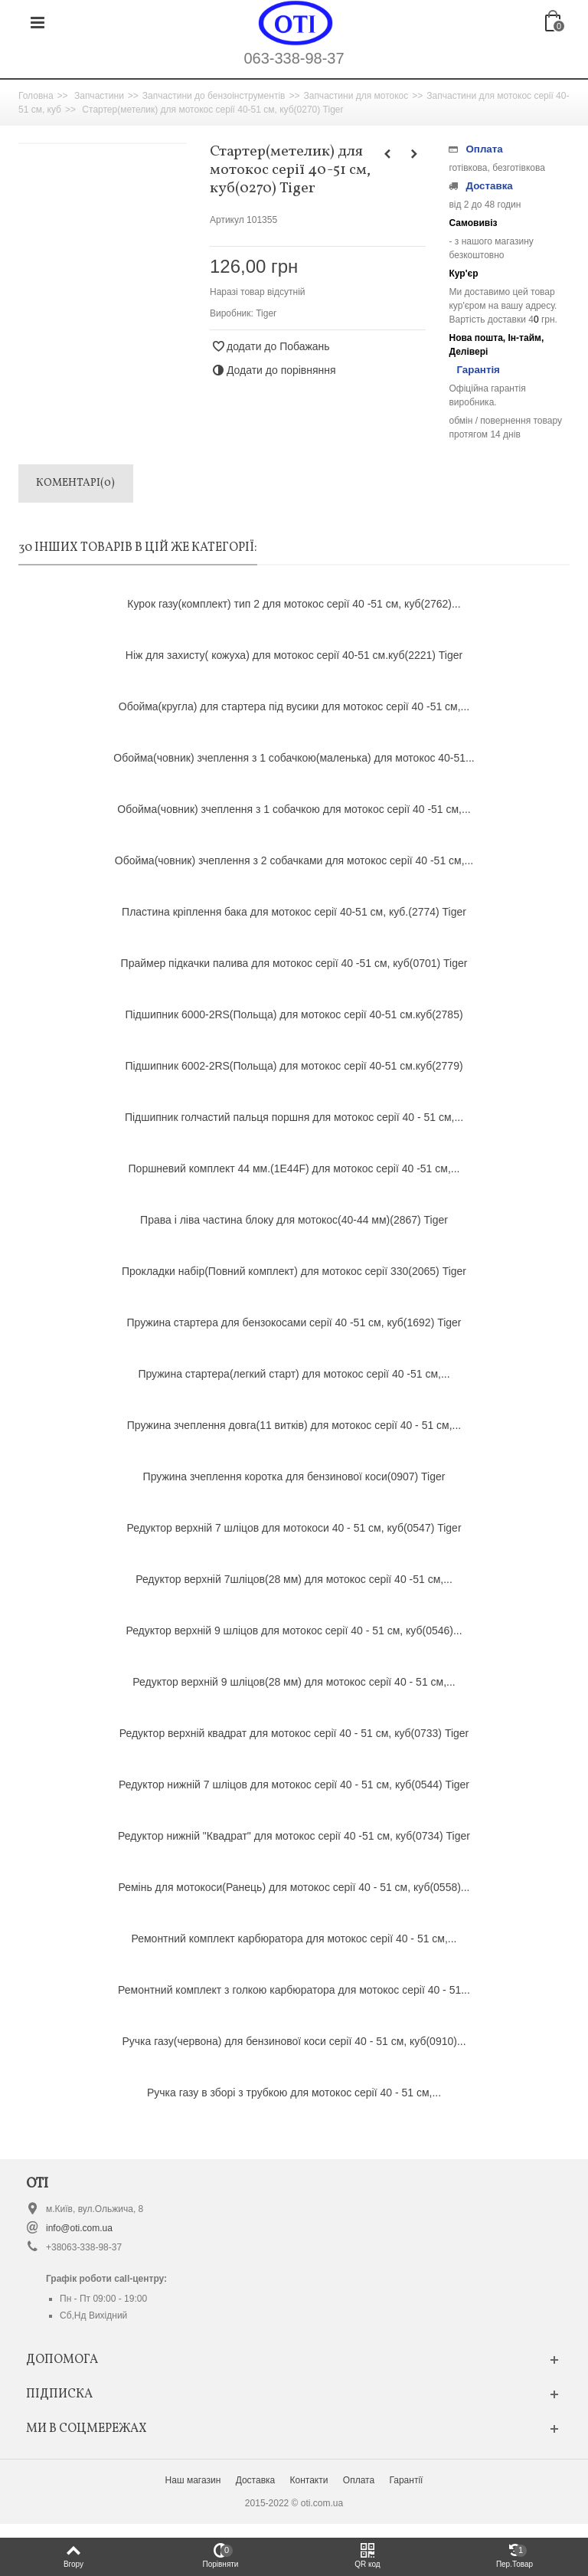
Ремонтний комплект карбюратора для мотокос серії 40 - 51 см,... (294, 1938)
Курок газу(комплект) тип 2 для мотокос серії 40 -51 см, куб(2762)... (293, 604)
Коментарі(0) (75, 483)
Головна (36, 95)
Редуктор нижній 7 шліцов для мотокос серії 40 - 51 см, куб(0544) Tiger (294, 1784)
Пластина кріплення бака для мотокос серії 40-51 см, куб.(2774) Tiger (294, 912)
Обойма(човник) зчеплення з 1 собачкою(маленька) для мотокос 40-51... (294, 758)
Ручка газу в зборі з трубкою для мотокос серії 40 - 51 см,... (294, 2092)
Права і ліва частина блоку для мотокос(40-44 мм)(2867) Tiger (294, 1220)
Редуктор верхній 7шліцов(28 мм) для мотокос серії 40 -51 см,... (294, 1579)
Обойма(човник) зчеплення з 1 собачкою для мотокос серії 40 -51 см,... (293, 809)
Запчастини (99, 95)
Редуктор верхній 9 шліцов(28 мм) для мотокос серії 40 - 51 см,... (293, 1682)
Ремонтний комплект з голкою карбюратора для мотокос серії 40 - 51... (294, 1990)
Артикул (227, 220)
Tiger (266, 313)
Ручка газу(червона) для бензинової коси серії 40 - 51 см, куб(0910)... (294, 2041)
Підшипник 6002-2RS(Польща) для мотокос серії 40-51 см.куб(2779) (293, 1066)
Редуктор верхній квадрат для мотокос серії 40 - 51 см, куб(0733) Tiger (294, 1733)
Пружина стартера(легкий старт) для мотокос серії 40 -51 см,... (293, 1374)
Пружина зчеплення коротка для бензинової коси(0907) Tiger (294, 1476)
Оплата (358, 2480)
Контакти (309, 2480)
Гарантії (406, 2480)
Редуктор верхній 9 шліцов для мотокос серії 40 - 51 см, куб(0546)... (294, 1630)
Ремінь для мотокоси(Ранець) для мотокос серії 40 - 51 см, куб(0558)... (293, 1887)
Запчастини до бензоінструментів (214, 95)
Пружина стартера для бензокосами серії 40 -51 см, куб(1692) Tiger (293, 1322)
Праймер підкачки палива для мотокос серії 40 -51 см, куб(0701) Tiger (294, 963)
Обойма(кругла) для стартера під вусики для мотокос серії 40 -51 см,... (294, 706)
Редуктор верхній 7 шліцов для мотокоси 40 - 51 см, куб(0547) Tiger (293, 1528)
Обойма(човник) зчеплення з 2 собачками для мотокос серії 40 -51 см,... (294, 860)
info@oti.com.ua (79, 2228)
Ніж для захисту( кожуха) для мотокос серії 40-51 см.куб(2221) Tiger (294, 655)
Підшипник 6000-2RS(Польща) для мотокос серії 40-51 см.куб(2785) (293, 1014)
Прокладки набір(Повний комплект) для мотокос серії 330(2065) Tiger (294, 1271)
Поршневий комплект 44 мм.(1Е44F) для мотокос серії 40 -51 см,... (294, 1168)
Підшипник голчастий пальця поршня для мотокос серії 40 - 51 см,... (294, 1117)
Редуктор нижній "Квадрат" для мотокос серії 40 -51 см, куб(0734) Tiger (294, 1836)
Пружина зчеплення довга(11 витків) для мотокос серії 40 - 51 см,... (294, 1425)
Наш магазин (193, 2480)
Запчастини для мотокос (355, 95)
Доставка (256, 2480)
